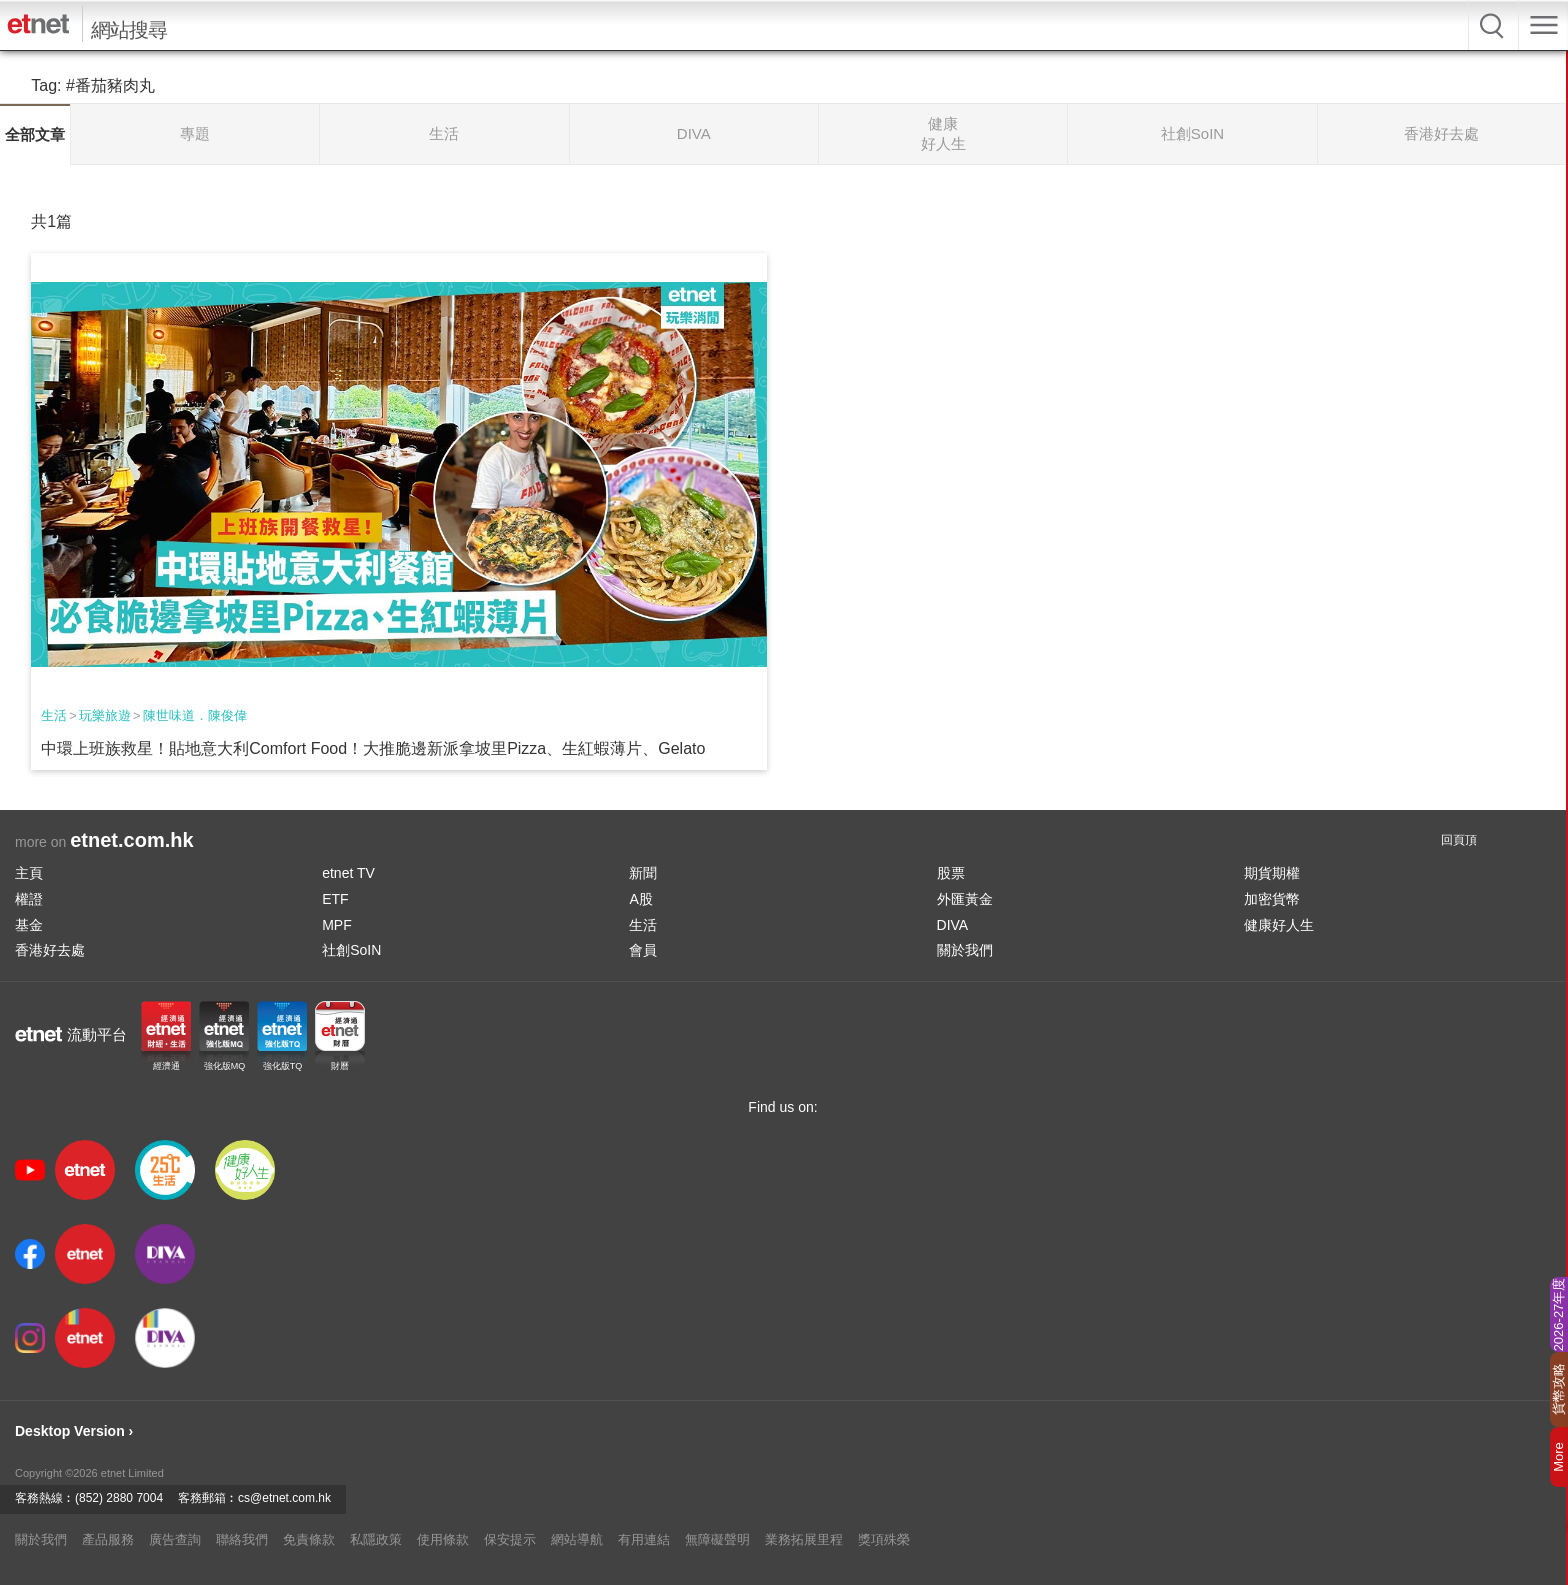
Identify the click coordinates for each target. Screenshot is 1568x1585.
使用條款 (443, 1539)
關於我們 (965, 950)
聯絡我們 (242, 1539)
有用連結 (644, 1539)
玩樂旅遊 (105, 715)
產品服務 (108, 1539)
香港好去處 (50, 950)
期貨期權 (1272, 873)
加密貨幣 (1272, 899)
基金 (29, 925)
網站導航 (577, 1539)
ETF (335, 899)
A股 (640, 899)
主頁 (29, 873)
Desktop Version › (74, 1431)
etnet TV (348, 873)
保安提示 (510, 1539)
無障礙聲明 (717, 1539)
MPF (337, 925)
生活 (54, 715)
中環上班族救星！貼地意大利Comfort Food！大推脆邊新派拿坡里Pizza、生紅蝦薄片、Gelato (373, 748)
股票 (951, 873)
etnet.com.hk (131, 840)
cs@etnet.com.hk (284, 1498)
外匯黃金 (965, 899)
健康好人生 (1279, 925)
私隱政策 (376, 1539)
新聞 (643, 873)
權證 (29, 899)
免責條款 (309, 1539)
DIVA (953, 925)
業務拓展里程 (804, 1539)
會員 (643, 950)
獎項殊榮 (884, 1539)
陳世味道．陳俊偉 (195, 715)
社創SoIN (351, 950)
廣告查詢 (175, 1539)
